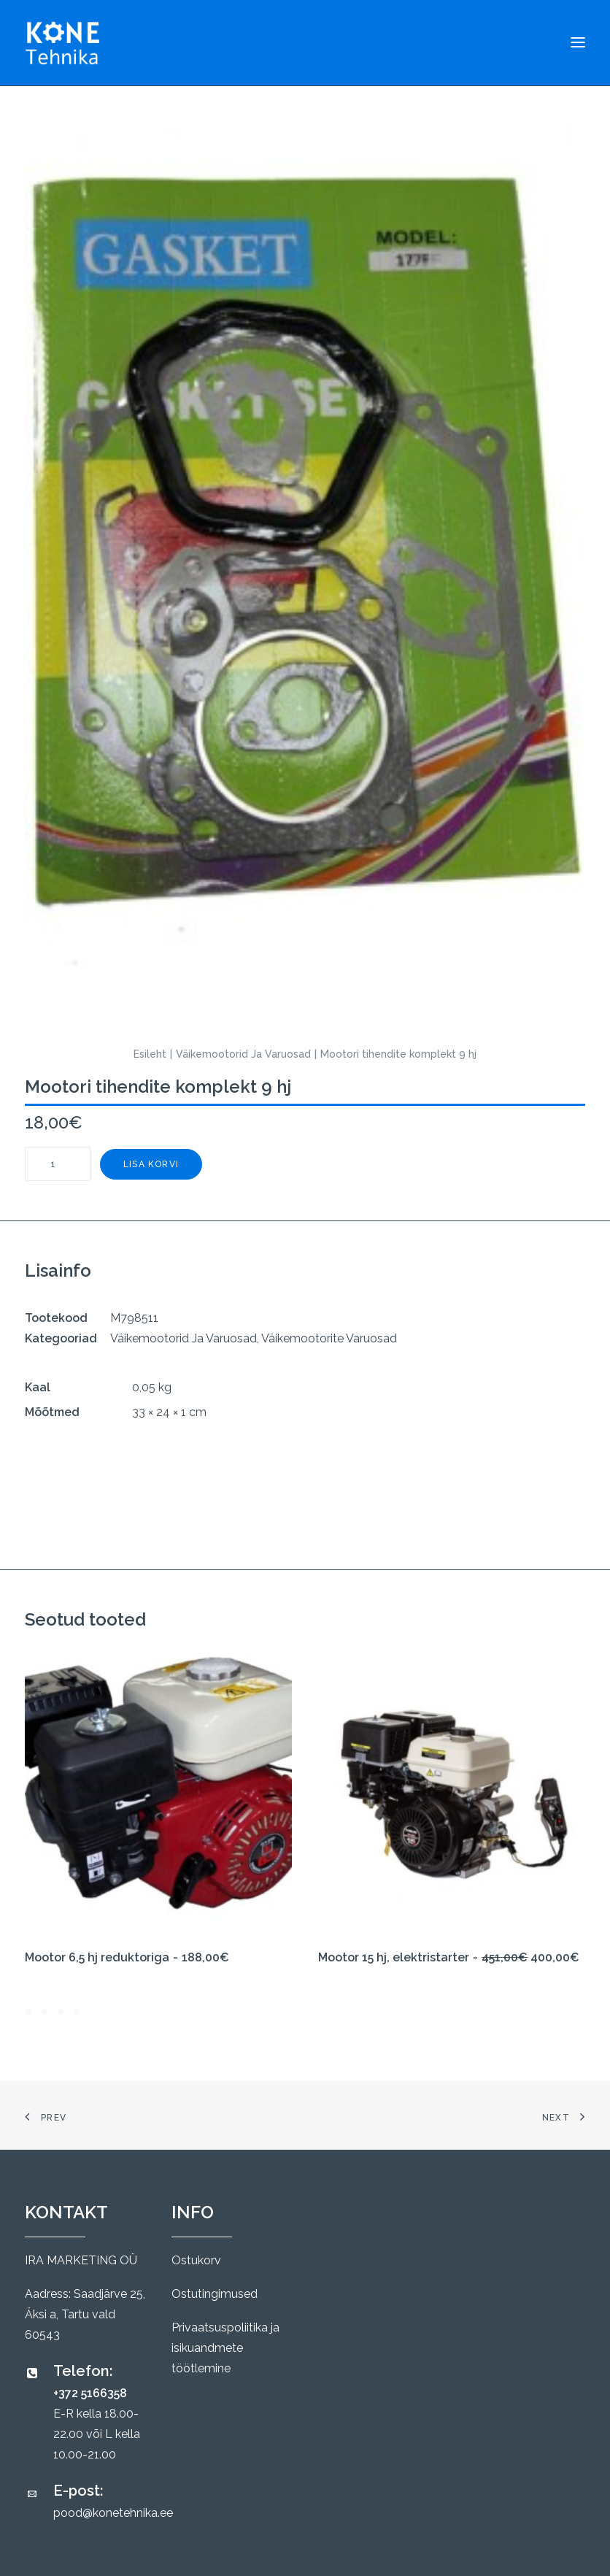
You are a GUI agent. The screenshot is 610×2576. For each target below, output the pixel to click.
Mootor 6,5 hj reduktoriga (127, 1957)
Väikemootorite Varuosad (329, 1338)
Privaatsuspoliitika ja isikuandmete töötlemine (225, 2348)
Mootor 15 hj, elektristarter (448, 1957)
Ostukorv (196, 2260)
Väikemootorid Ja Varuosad (243, 1054)
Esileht (150, 1054)
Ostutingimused (214, 2294)
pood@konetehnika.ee (113, 2513)
